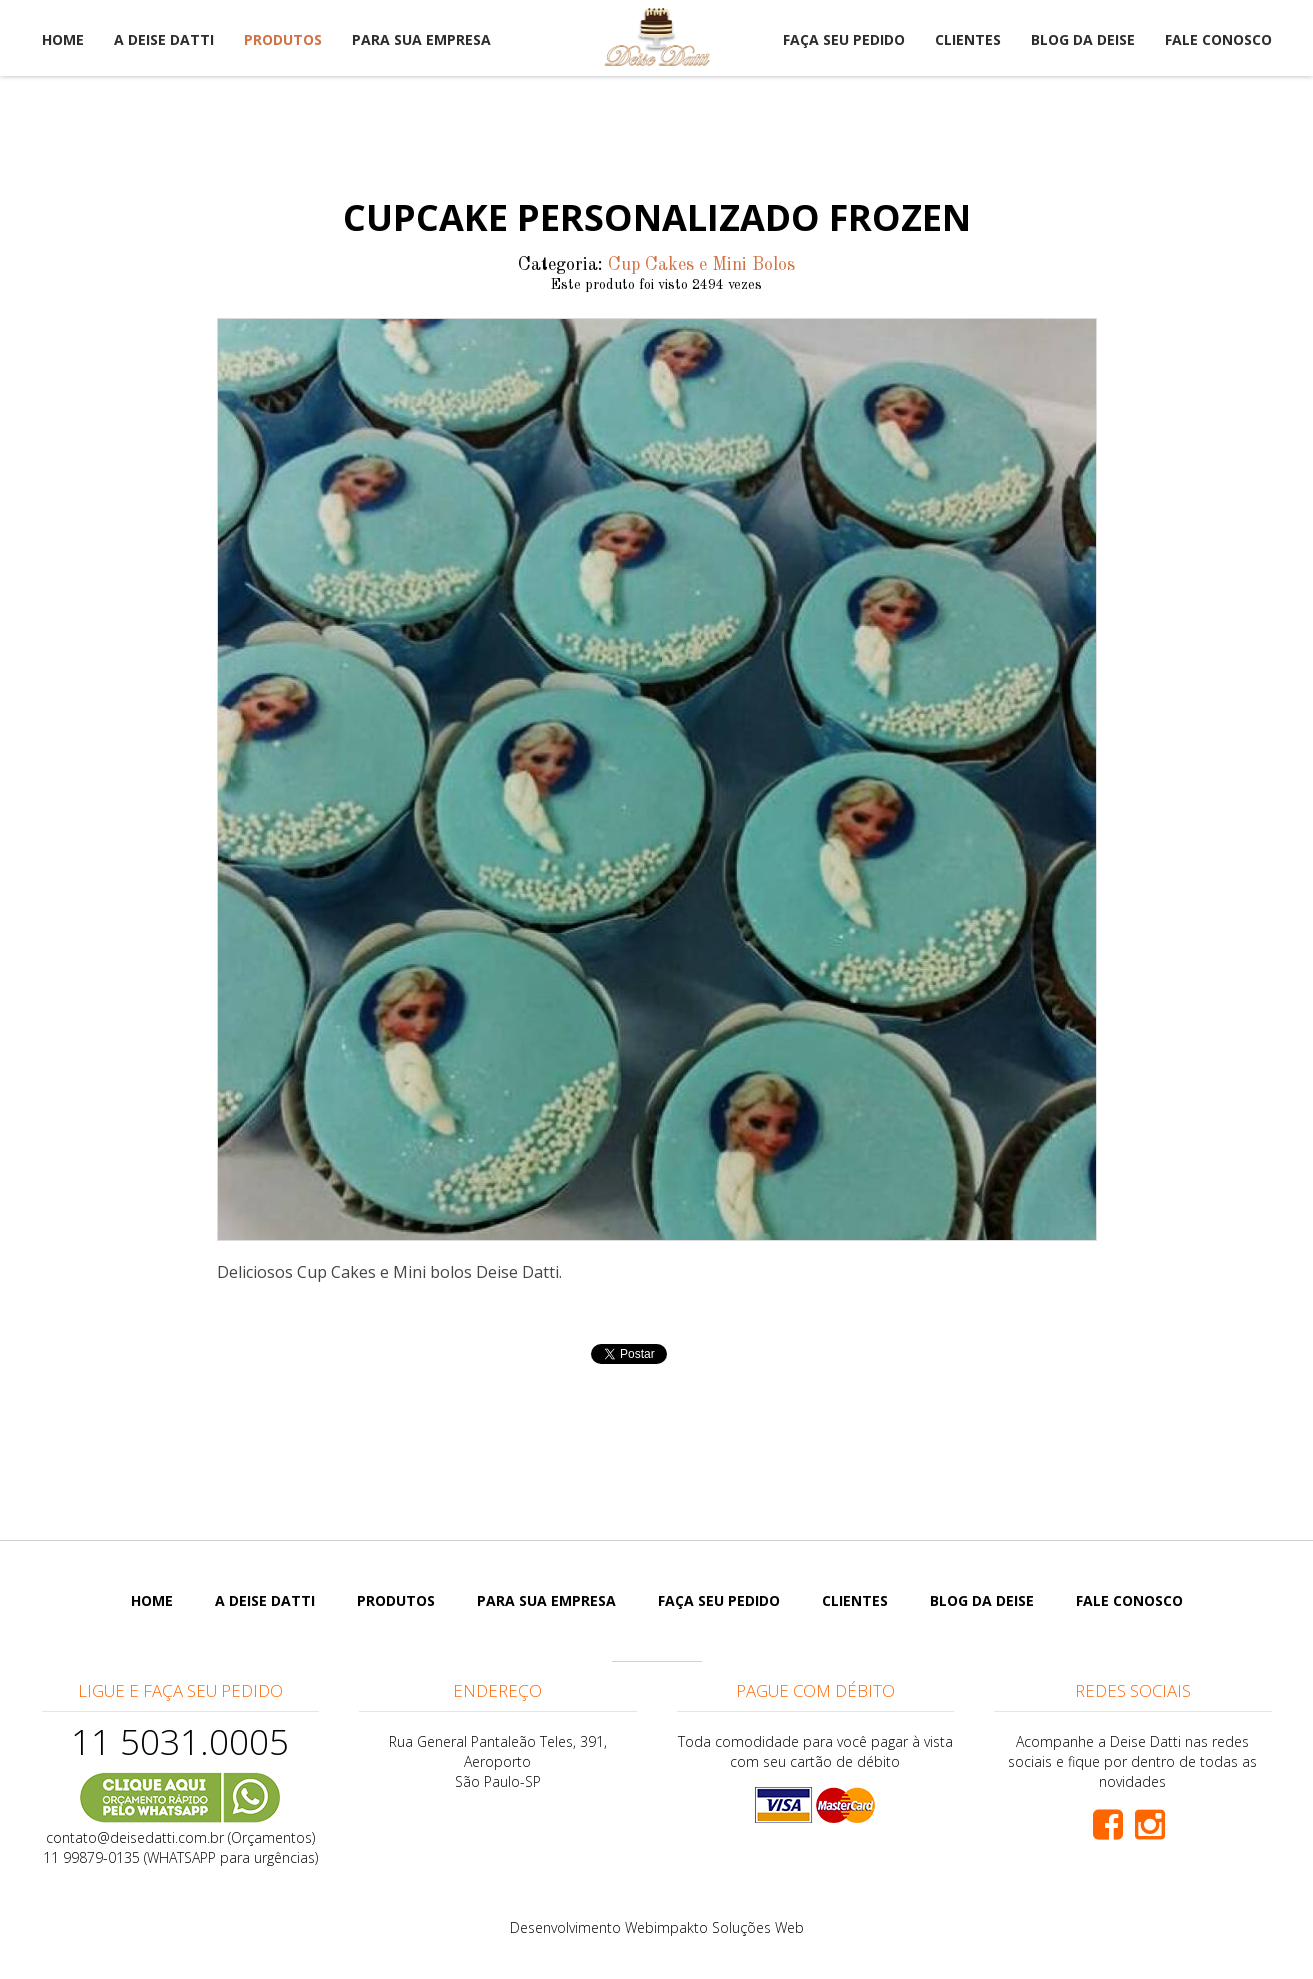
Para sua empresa (421, 39)
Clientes (968, 39)
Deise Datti (657, 38)
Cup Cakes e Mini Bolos (701, 265)
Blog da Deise (1083, 39)
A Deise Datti (164, 39)
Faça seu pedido (844, 39)
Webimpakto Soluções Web (714, 1927)
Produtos (283, 39)
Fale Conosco (1218, 39)
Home (63, 39)
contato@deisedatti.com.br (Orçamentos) (180, 1837)
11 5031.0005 (180, 1741)
